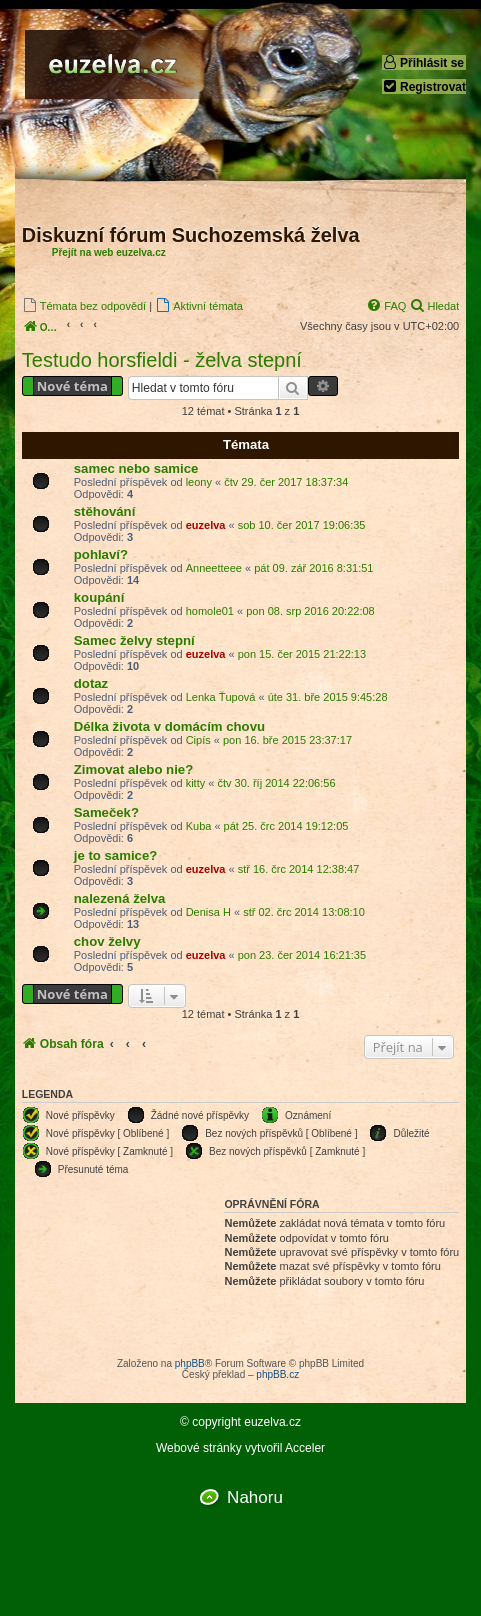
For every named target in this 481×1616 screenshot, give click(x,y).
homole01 (210, 611)
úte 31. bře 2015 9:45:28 (328, 697)
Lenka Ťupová (221, 697)
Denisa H (208, 912)
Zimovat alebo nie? (133, 769)
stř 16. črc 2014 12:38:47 (299, 869)
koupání (99, 597)
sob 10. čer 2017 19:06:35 (302, 525)
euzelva (206, 525)
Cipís (198, 740)
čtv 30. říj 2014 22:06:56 (276, 783)
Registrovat (424, 86)
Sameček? (106, 812)
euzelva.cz (272, 1422)
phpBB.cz (277, 1374)
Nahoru (255, 1497)
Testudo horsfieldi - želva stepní (162, 360)
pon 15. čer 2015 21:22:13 (302, 654)
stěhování (105, 511)
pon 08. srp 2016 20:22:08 (310, 611)
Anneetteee (214, 568)
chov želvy (107, 941)
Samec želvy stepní (134, 640)
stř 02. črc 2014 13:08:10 (304, 912)
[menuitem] (84, 305)
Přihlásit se (423, 62)
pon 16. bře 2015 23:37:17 (287, 740)
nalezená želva (120, 898)
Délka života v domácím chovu (169, 726)
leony (199, 482)
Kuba (199, 826)
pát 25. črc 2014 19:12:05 (286, 826)
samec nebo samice (136, 468)
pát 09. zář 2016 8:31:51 (313, 568)
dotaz (91, 683)
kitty (196, 783)
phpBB (190, 1363)
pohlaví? (101, 554)
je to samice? (116, 855)
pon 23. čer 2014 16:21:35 (302, 955)
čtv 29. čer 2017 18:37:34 (286, 482)
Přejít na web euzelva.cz (109, 252)
